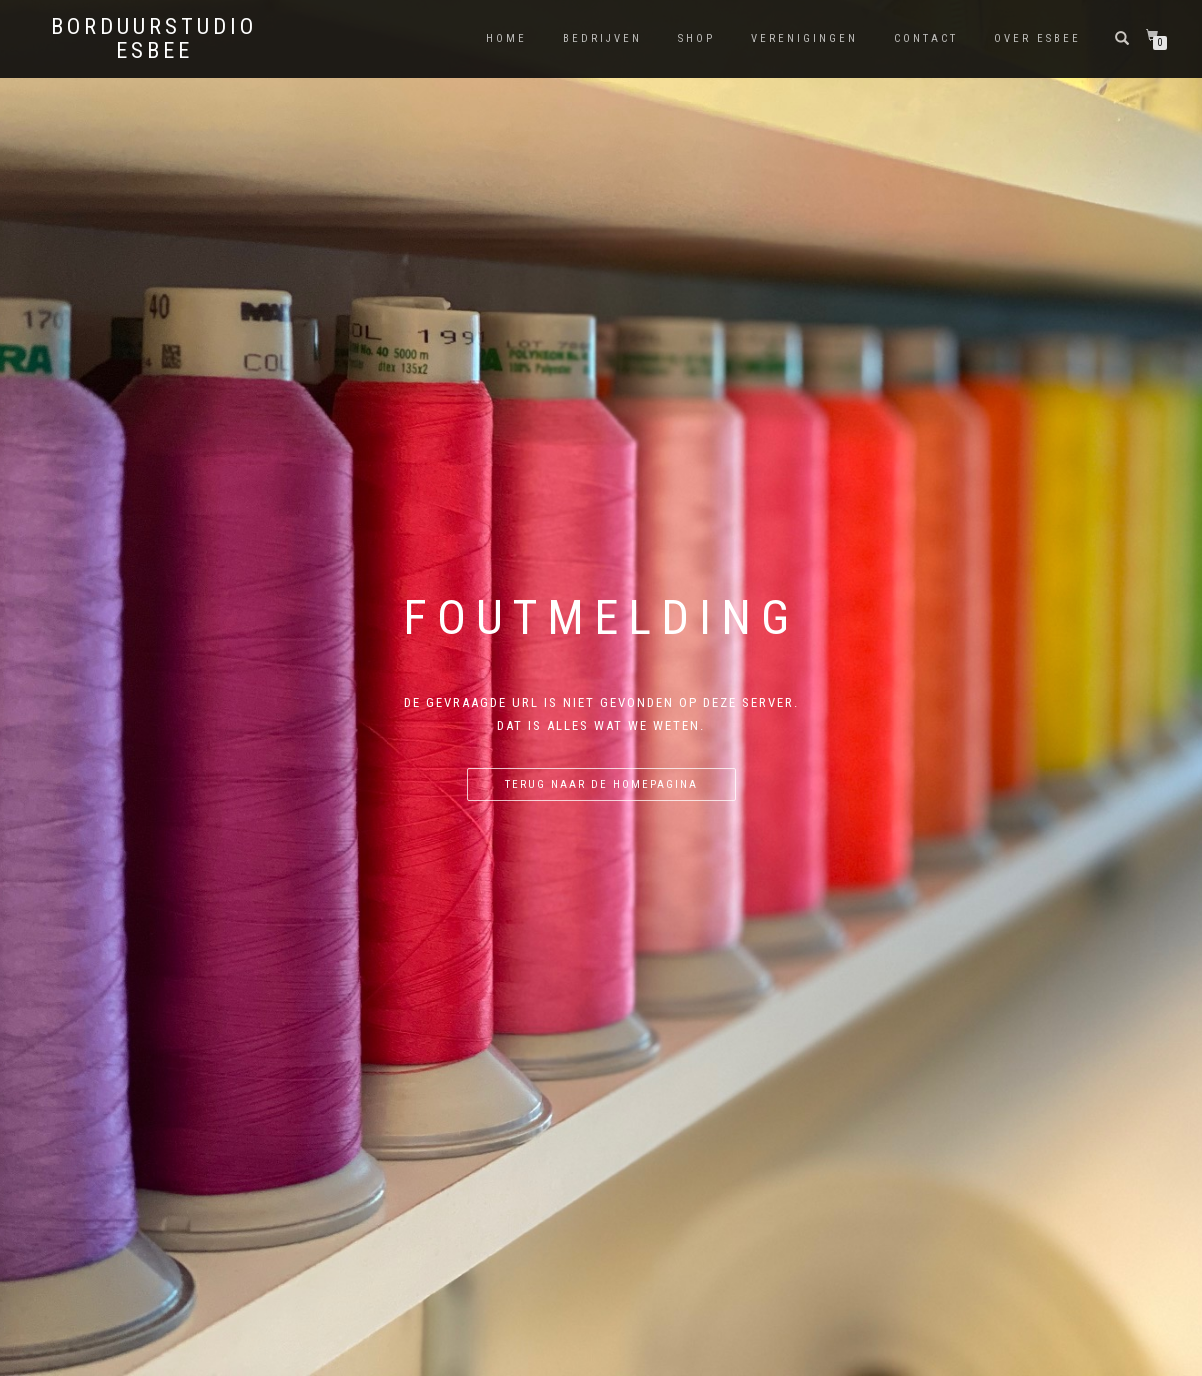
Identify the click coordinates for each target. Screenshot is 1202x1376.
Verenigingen (804, 38)
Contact (926, 38)
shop (696, 38)
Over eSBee (1037, 38)
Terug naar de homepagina (601, 784)
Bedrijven (602, 38)
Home (506, 38)
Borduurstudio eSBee (154, 39)
